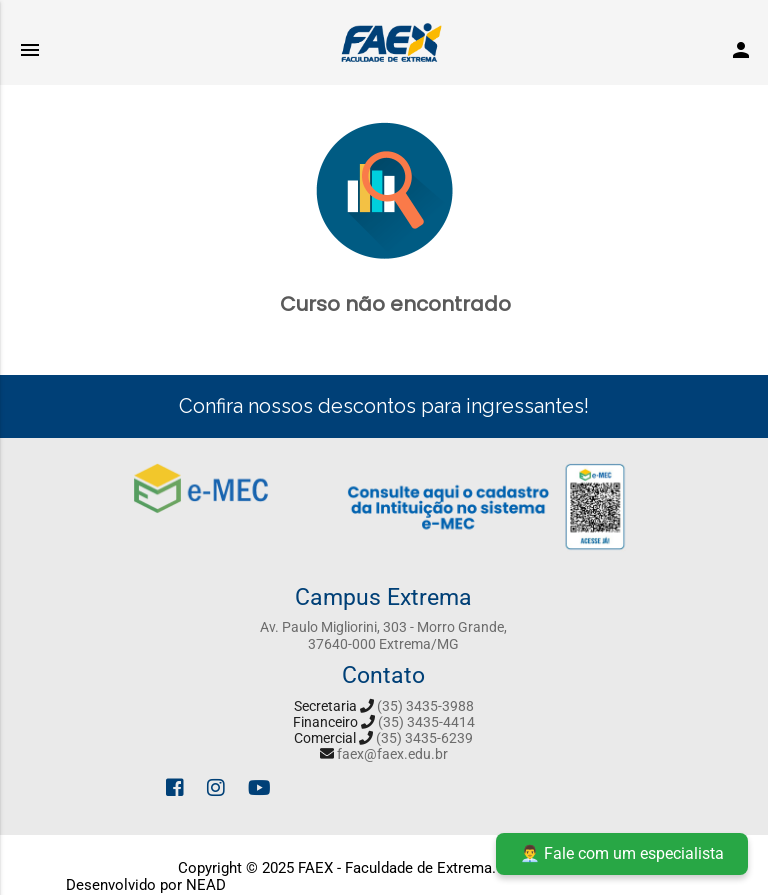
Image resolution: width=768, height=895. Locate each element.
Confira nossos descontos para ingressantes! (384, 406)
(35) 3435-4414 (426, 722)
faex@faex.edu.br (392, 754)
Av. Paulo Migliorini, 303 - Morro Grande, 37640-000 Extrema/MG (383, 635)
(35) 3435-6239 (424, 738)
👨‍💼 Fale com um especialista (622, 853)
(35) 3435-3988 (425, 706)
